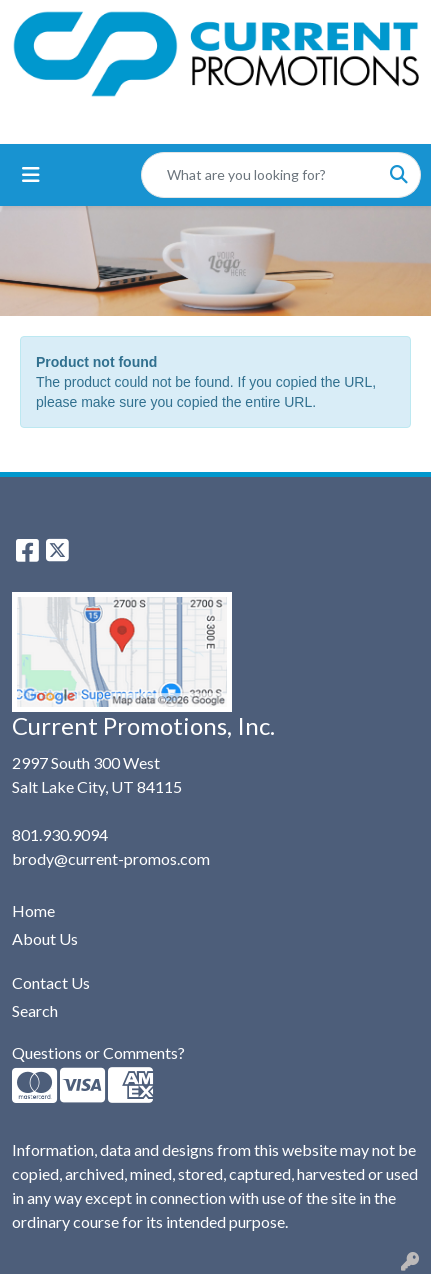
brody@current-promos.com (111, 858)
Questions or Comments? (98, 1052)
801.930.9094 (60, 834)
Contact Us (51, 982)
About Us (45, 938)
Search (35, 1010)
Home (33, 910)
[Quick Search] (260, 175)
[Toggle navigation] (31, 174)
